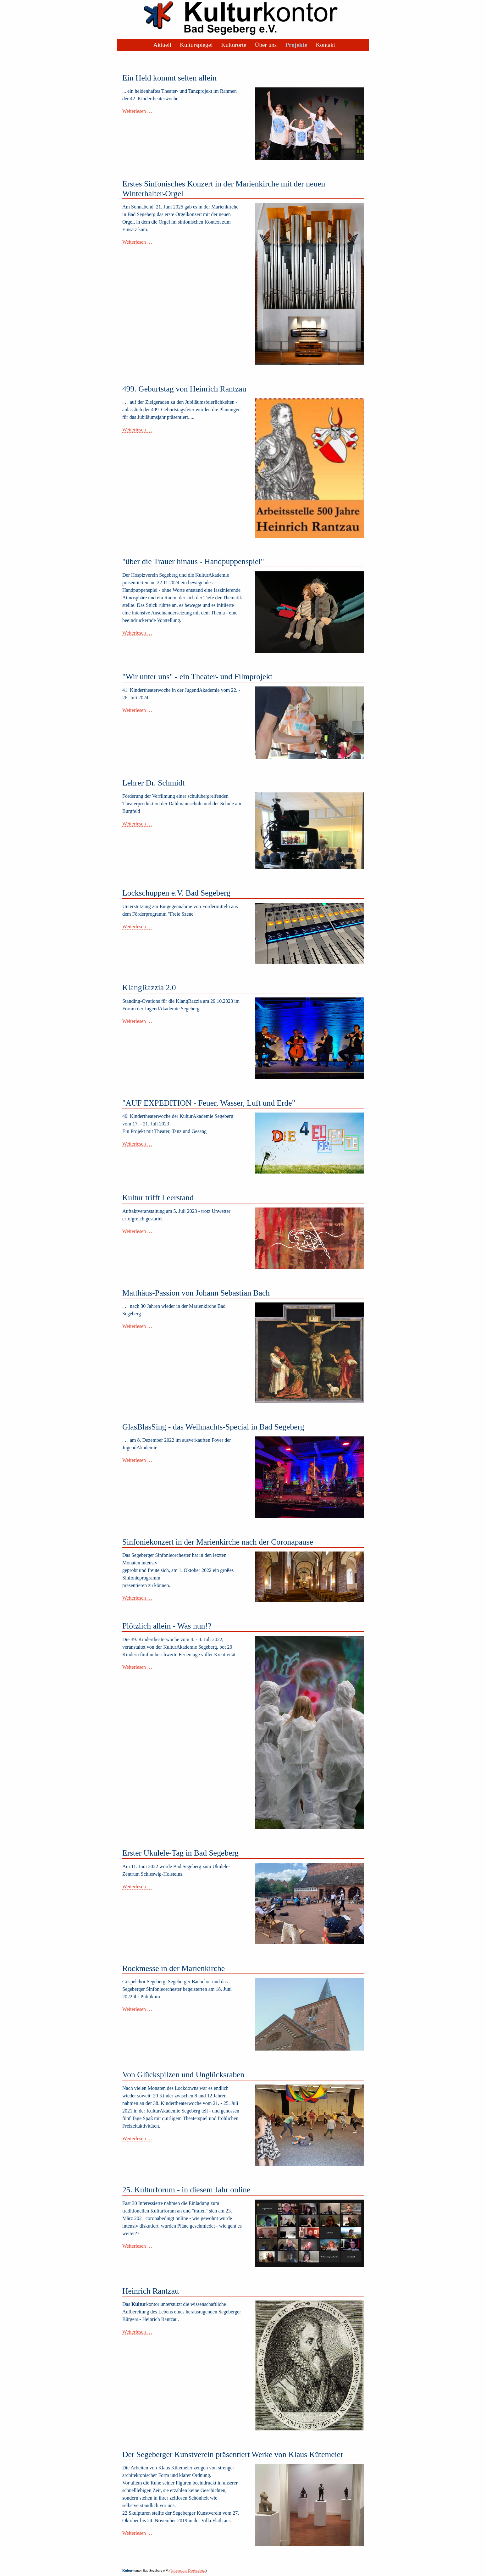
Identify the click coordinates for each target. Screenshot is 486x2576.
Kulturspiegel (196, 45)
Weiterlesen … (137, 111)
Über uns (266, 45)
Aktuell (162, 45)
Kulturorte (233, 45)
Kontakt (325, 45)
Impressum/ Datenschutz (188, 2570)
